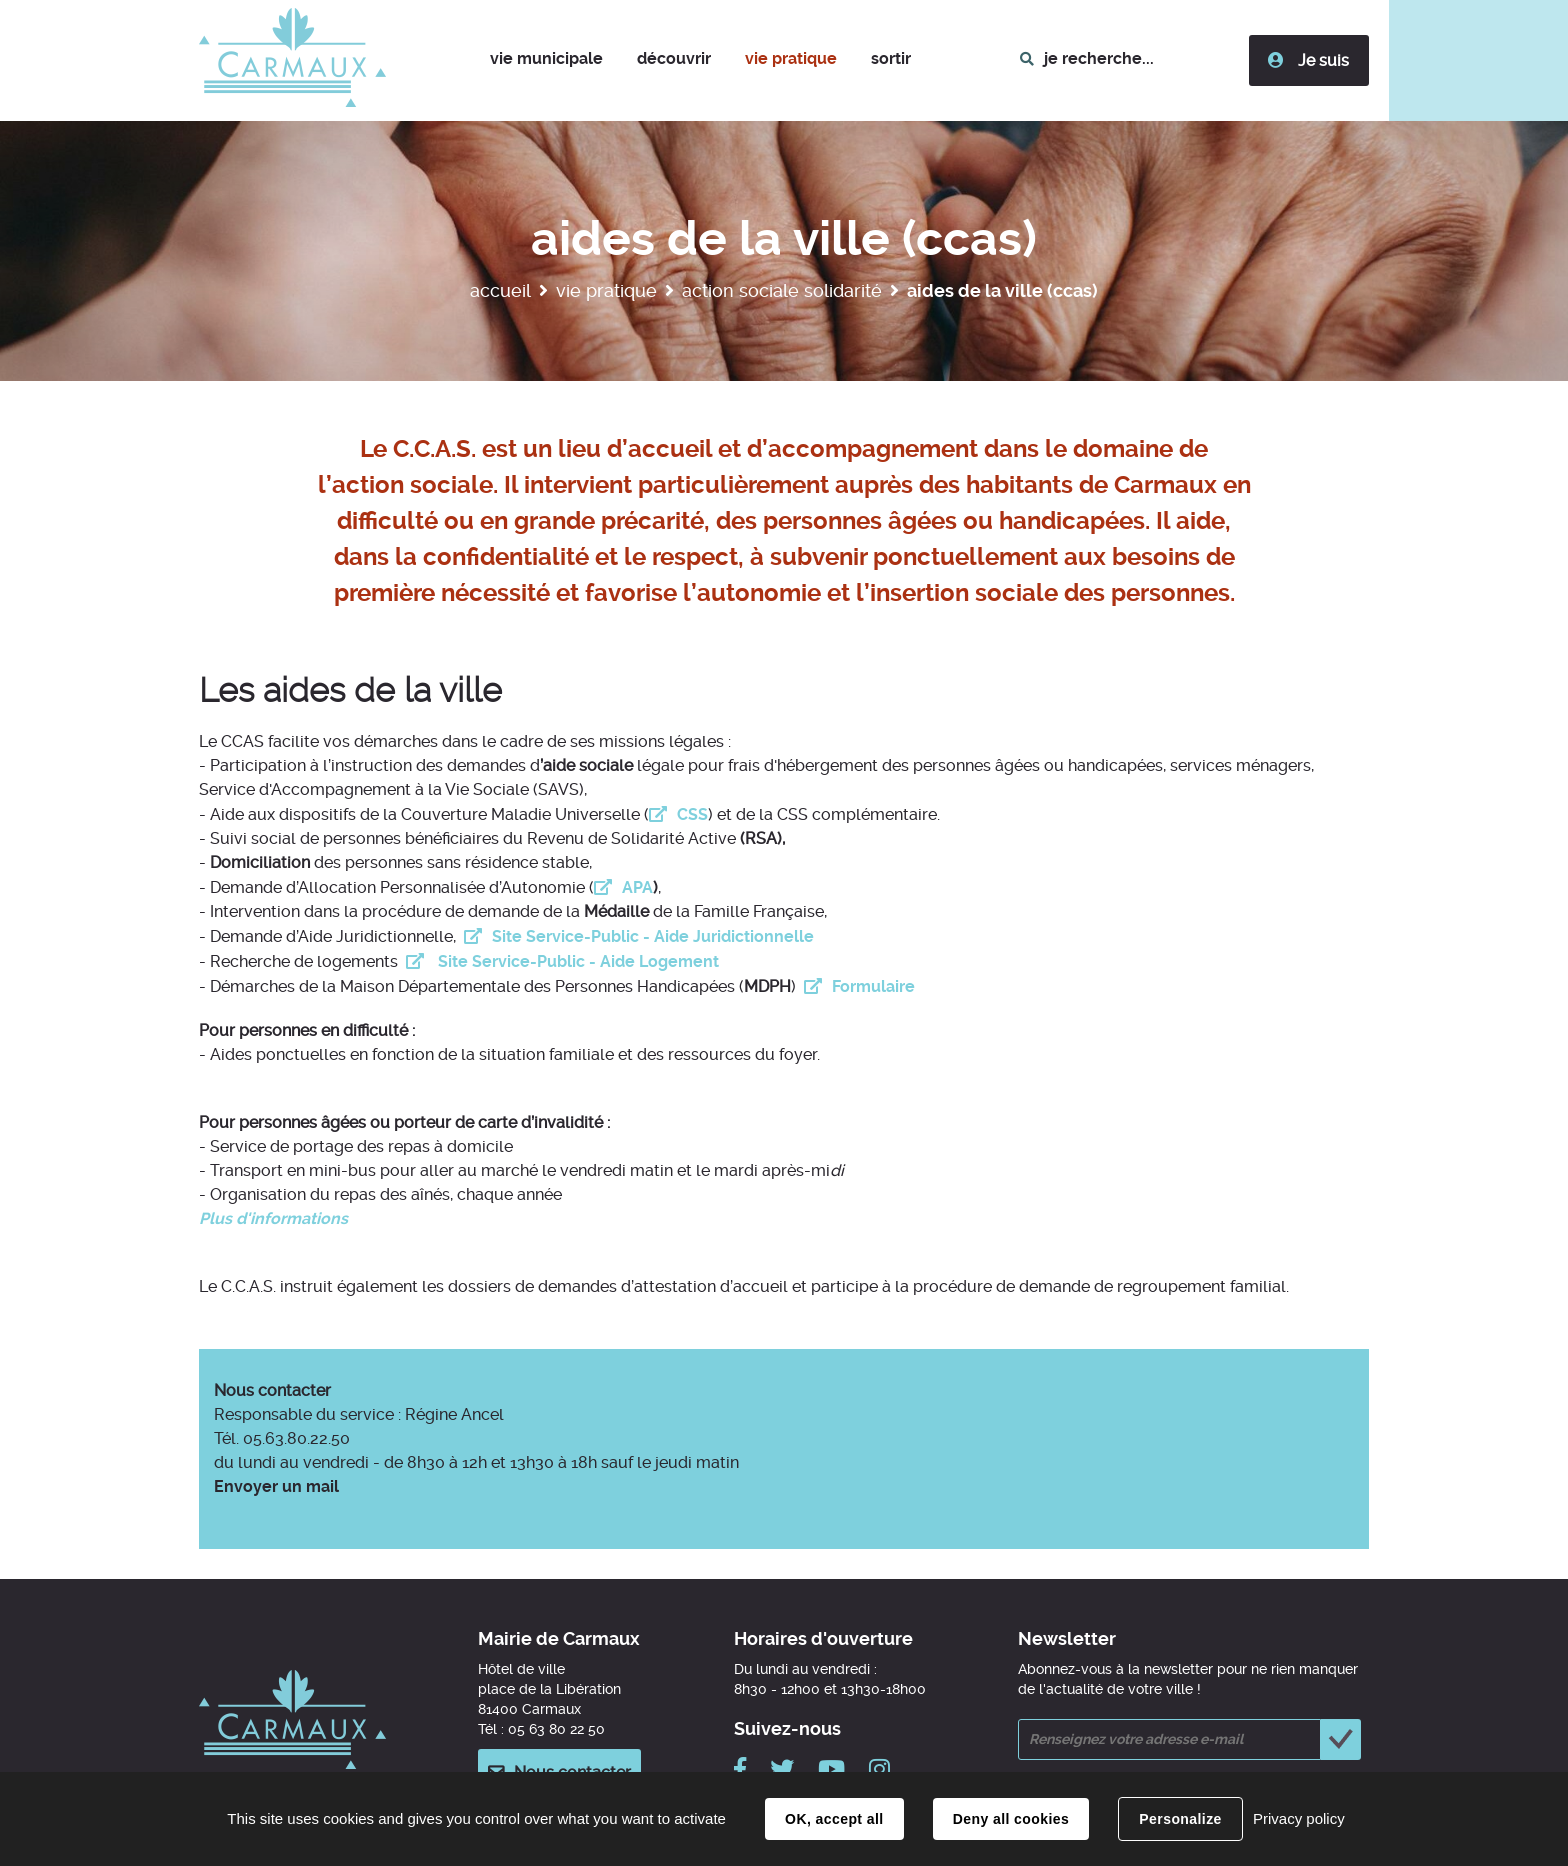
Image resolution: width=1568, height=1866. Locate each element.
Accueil (500, 290)
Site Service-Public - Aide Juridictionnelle (653, 936)
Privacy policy (1299, 1818)
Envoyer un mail (276, 1486)
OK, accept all (834, 1819)
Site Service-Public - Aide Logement (576, 961)
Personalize (1180, 1819)
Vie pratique (606, 290)
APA (637, 887)
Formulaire (873, 986)
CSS (692, 814)
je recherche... (1099, 58)
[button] (546, 60)
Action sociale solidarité (782, 290)
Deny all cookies (1011, 1819)
